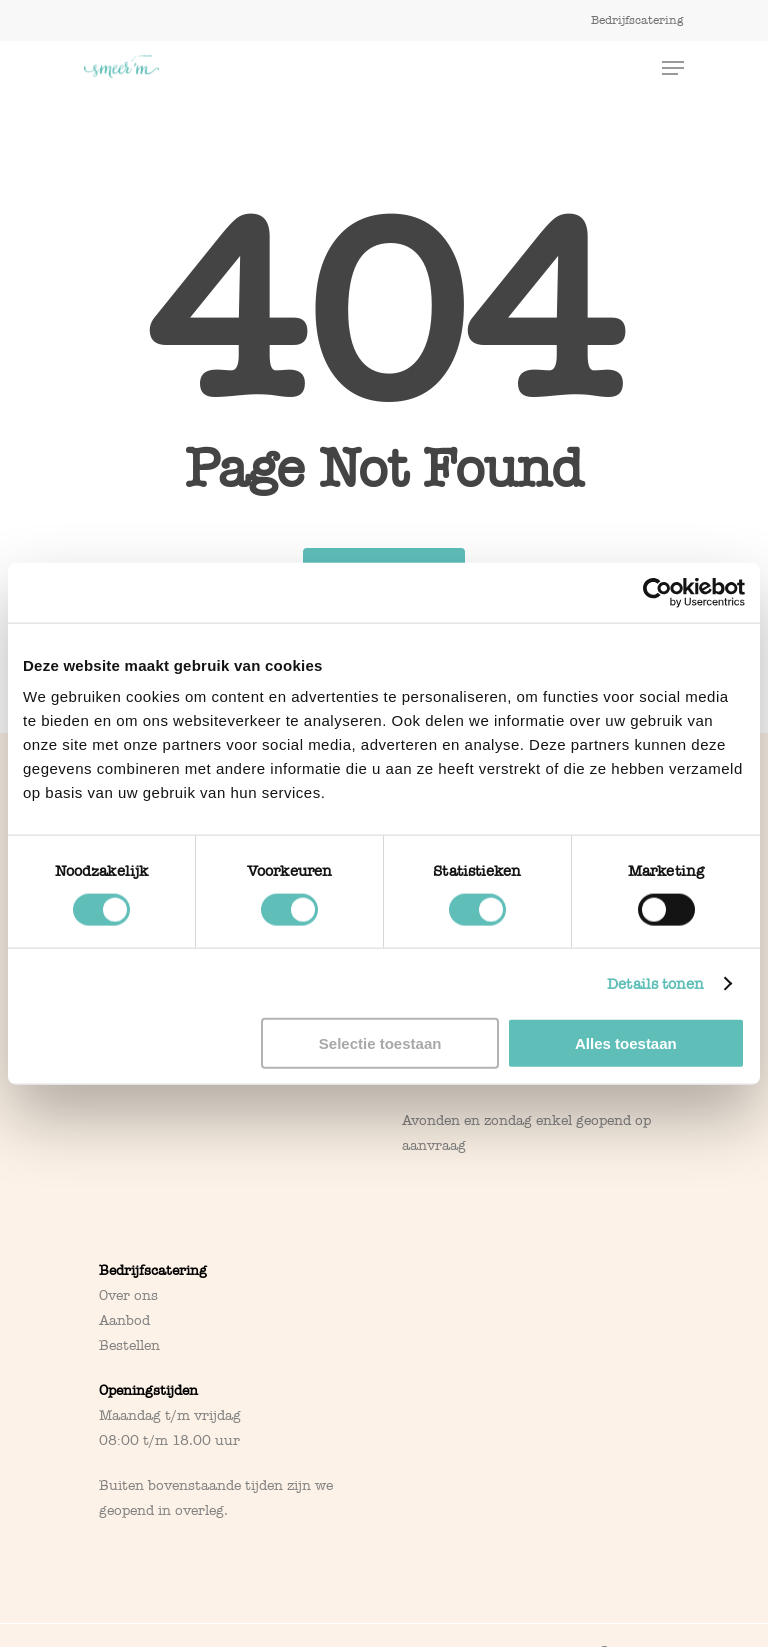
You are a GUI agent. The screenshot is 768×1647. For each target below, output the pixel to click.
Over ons (128, 1295)
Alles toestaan (626, 1043)
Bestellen (129, 1345)
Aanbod (124, 1320)
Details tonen (655, 983)
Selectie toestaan (380, 1043)
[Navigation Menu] (673, 68)
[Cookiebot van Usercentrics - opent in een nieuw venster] (657, 592)
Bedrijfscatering (153, 1270)
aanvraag (434, 1145)
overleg (199, 1510)
